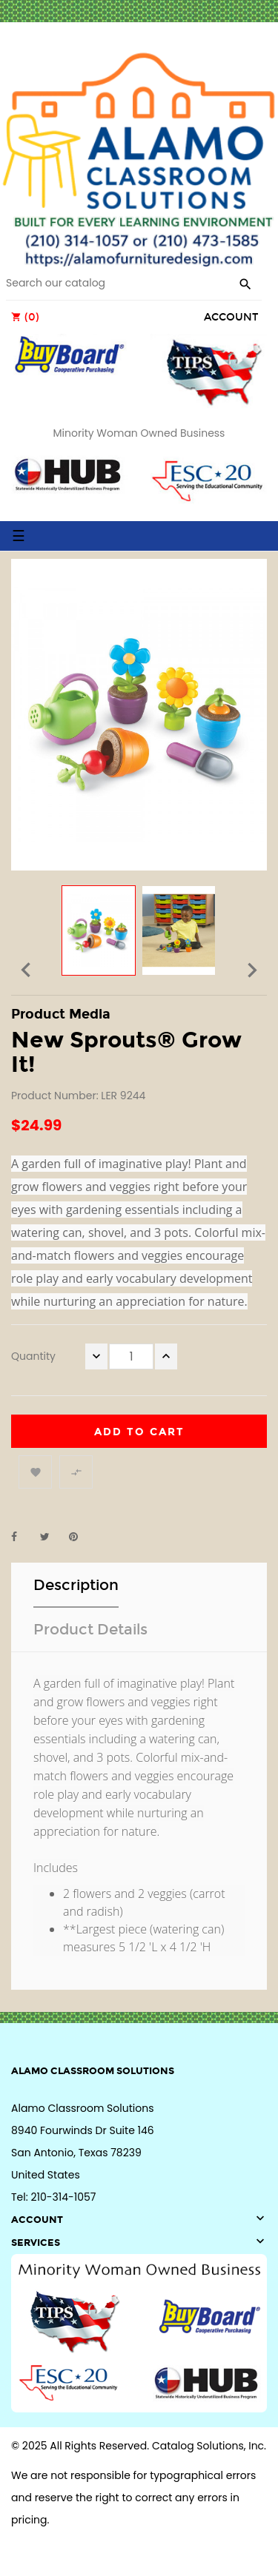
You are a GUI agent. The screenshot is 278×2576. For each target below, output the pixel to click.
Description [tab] (76, 1585)
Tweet (51, 1537)
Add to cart (139, 1432)
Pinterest (80, 1537)
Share (22, 1537)
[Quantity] (131, 1356)
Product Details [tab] (90, 1629)
